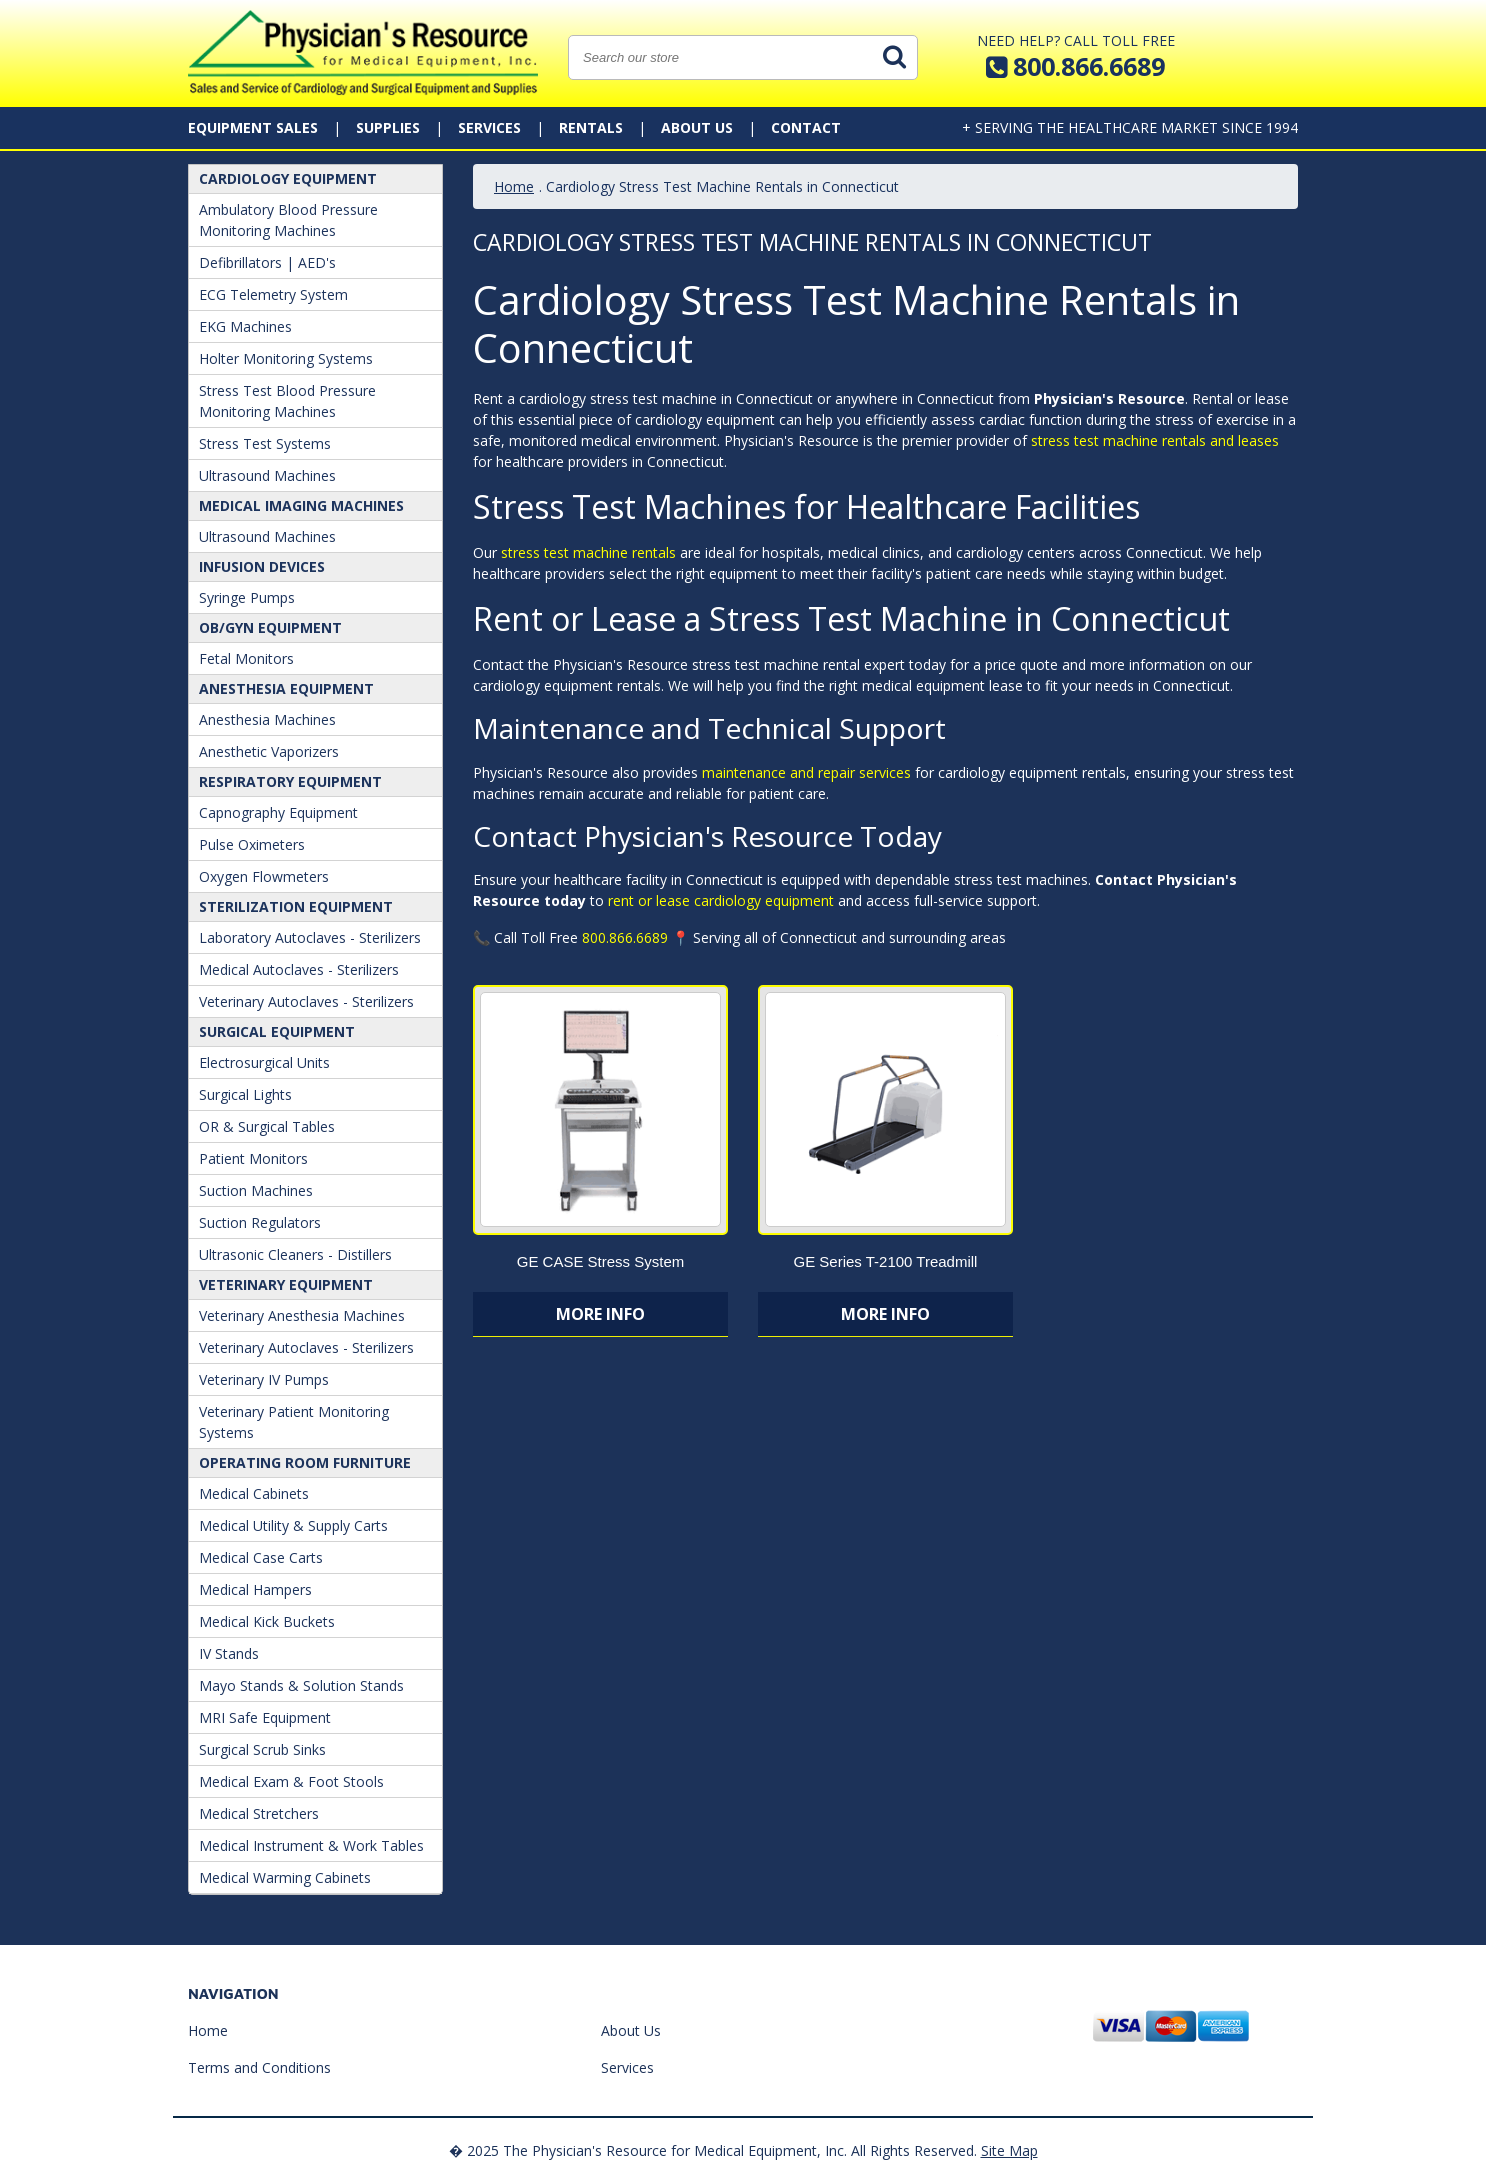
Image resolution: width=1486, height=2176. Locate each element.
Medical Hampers (255, 1589)
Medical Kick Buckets (267, 1621)
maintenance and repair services (806, 772)
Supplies (388, 127)
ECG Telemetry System (273, 294)
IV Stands (229, 1653)
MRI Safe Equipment (265, 1717)
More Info (600, 1314)
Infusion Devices (262, 566)
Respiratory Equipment (290, 781)
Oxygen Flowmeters (264, 876)
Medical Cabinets (254, 1493)
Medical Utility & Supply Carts (293, 1525)
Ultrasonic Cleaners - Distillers (295, 1254)
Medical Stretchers (259, 1813)
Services (489, 127)
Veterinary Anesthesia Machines (302, 1315)
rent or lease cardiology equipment (721, 900)
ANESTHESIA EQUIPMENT (286, 688)
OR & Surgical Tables (267, 1126)
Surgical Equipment (277, 1031)
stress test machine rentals (588, 552)
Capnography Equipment (278, 812)
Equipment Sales (253, 127)
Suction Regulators (260, 1222)
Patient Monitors (253, 1158)
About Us (697, 127)
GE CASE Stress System (601, 1261)
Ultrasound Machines (267, 475)
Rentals (591, 127)
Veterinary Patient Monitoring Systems (294, 1422)
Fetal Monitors (246, 658)
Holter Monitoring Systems (286, 358)
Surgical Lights (245, 1094)
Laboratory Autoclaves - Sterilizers (310, 937)
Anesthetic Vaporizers (269, 751)
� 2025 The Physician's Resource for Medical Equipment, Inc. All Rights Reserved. (713, 2150)
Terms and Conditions (259, 2067)
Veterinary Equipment (286, 1284)
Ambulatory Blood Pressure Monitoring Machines (288, 220)
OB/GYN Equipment (270, 627)
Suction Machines (256, 1190)
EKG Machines (245, 326)
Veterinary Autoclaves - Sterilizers (306, 1001)
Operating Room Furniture (305, 1462)
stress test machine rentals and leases (1155, 440)
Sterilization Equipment (296, 906)
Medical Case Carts (261, 1557)
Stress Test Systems (265, 443)
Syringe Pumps (247, 597)
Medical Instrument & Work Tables (311, 1845)
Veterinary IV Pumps (264, 1379)
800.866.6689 (625, 937)
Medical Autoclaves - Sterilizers (299, 969)
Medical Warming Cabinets (285, 1877)
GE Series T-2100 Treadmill (885, 1261)
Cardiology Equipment (288, 178)
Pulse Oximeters (252, 844)
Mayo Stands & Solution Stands (301, 1685)
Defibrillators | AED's (267, 262)
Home (514, 186)
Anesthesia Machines (267, 719)
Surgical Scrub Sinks (262, 1749)
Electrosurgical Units (264, 1062)
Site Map (1009, 2150)
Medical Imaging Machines (301, 505)
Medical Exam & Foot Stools (291, 1781)
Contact (806, 127)
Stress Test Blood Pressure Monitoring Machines (287, 401)
